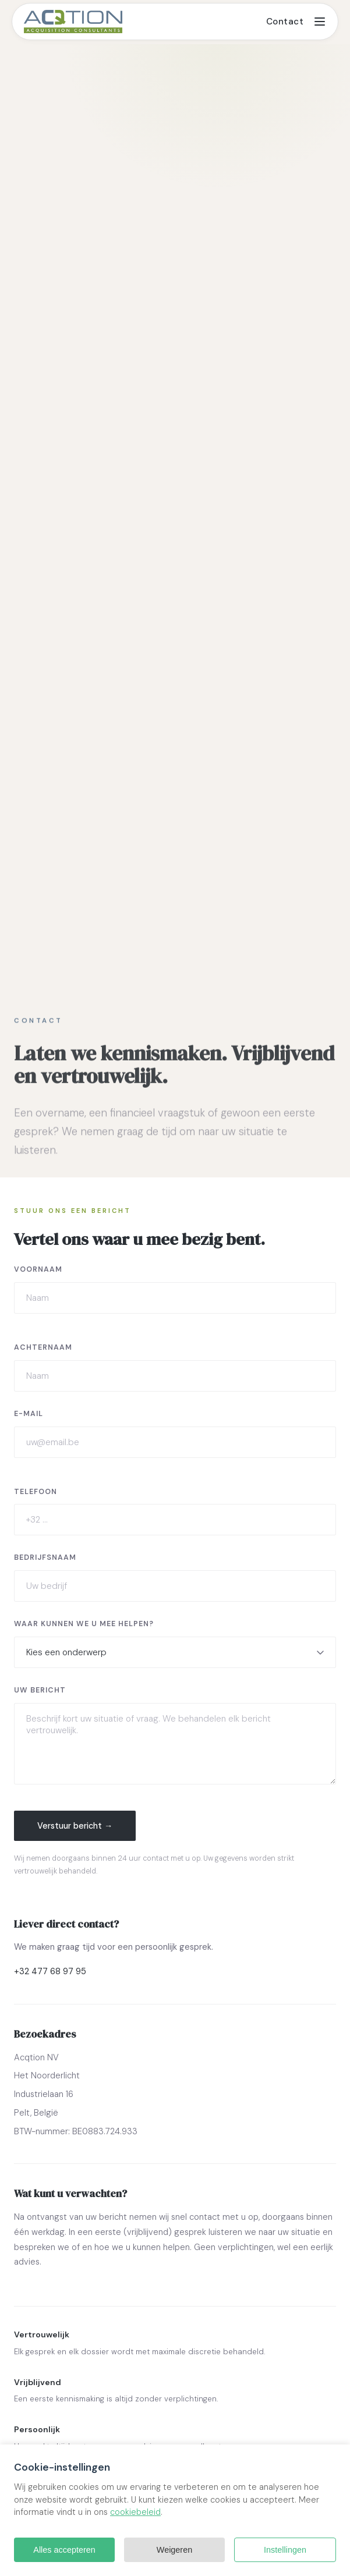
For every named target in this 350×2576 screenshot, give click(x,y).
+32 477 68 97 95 (50, 1971)
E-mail (28, 1413)
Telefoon (35, 1491)
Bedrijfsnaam (45, 1557)
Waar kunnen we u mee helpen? (84, 1623)
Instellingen (285, 2549)
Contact (284, 21)
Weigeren (174, 2549)
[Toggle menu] (319, 21)
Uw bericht (40, 1690)
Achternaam (43, 1347)
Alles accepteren (64, 2549)
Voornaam (38, 1269)
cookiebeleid (135, 2512)
